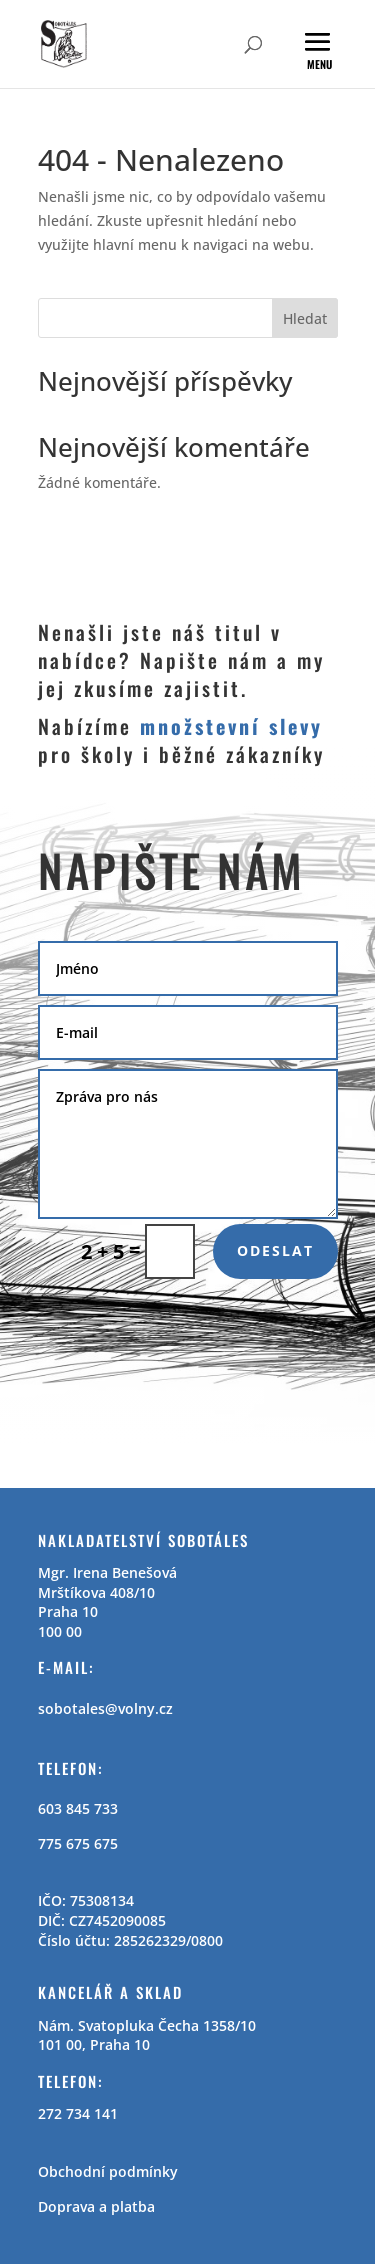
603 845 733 (78, 1808)
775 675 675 (78, 1843)
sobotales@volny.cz (105, 1708)
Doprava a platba (96, 2206)
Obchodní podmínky (108, 2171)
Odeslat (275, 1250)
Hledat (305, 318)
